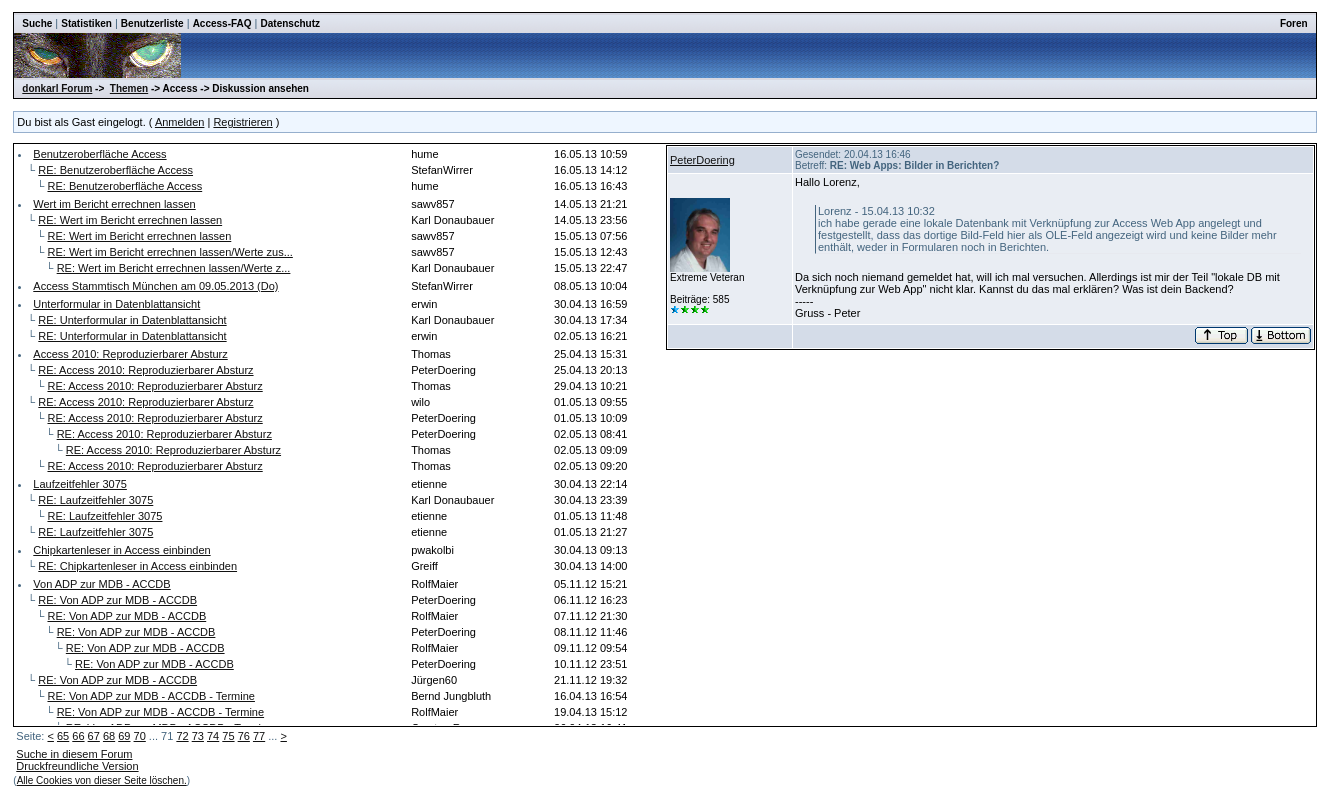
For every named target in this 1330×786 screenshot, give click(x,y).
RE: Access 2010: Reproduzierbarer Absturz (145, 370)
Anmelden (180, 122)
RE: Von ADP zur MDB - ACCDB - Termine (150, 696)
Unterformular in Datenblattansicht (116, 304)
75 (228, 736)
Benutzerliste (152, 23)
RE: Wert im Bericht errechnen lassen (130, 220)
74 (213, 736)
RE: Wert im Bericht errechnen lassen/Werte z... (174, 268)
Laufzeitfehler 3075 (80, 484)
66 (78, 736)
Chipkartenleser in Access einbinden (121, 550)
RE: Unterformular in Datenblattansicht (132, 320)
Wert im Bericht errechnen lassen (114, 204)
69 (124, 736)
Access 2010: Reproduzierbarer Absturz (130, 354)
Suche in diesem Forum (74, 754)
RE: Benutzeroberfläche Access (115, 170)
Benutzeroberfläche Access (99, 154)
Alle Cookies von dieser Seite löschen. (102, 780)
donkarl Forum (57, 88)
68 (109, 736)
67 (94, 736)
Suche (37, 23)
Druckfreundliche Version (77, 766)
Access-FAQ (222, 23)
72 (182, 736)
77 (259, 736)
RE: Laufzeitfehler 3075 (95, 500)
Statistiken (86, 23)
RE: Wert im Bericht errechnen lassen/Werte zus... (169, 252)
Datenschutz (290, 23)
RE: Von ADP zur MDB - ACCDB (117, 600)
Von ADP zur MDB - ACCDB (101, 584)
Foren (1294, 23)
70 (140, 736)
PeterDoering (702, 160)
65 (63, 736)
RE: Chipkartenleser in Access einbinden (137, 566)
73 (198, 736)
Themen (129, 88)
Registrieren (242, 122)
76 (244, 736)
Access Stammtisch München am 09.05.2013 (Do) (155, 286)
